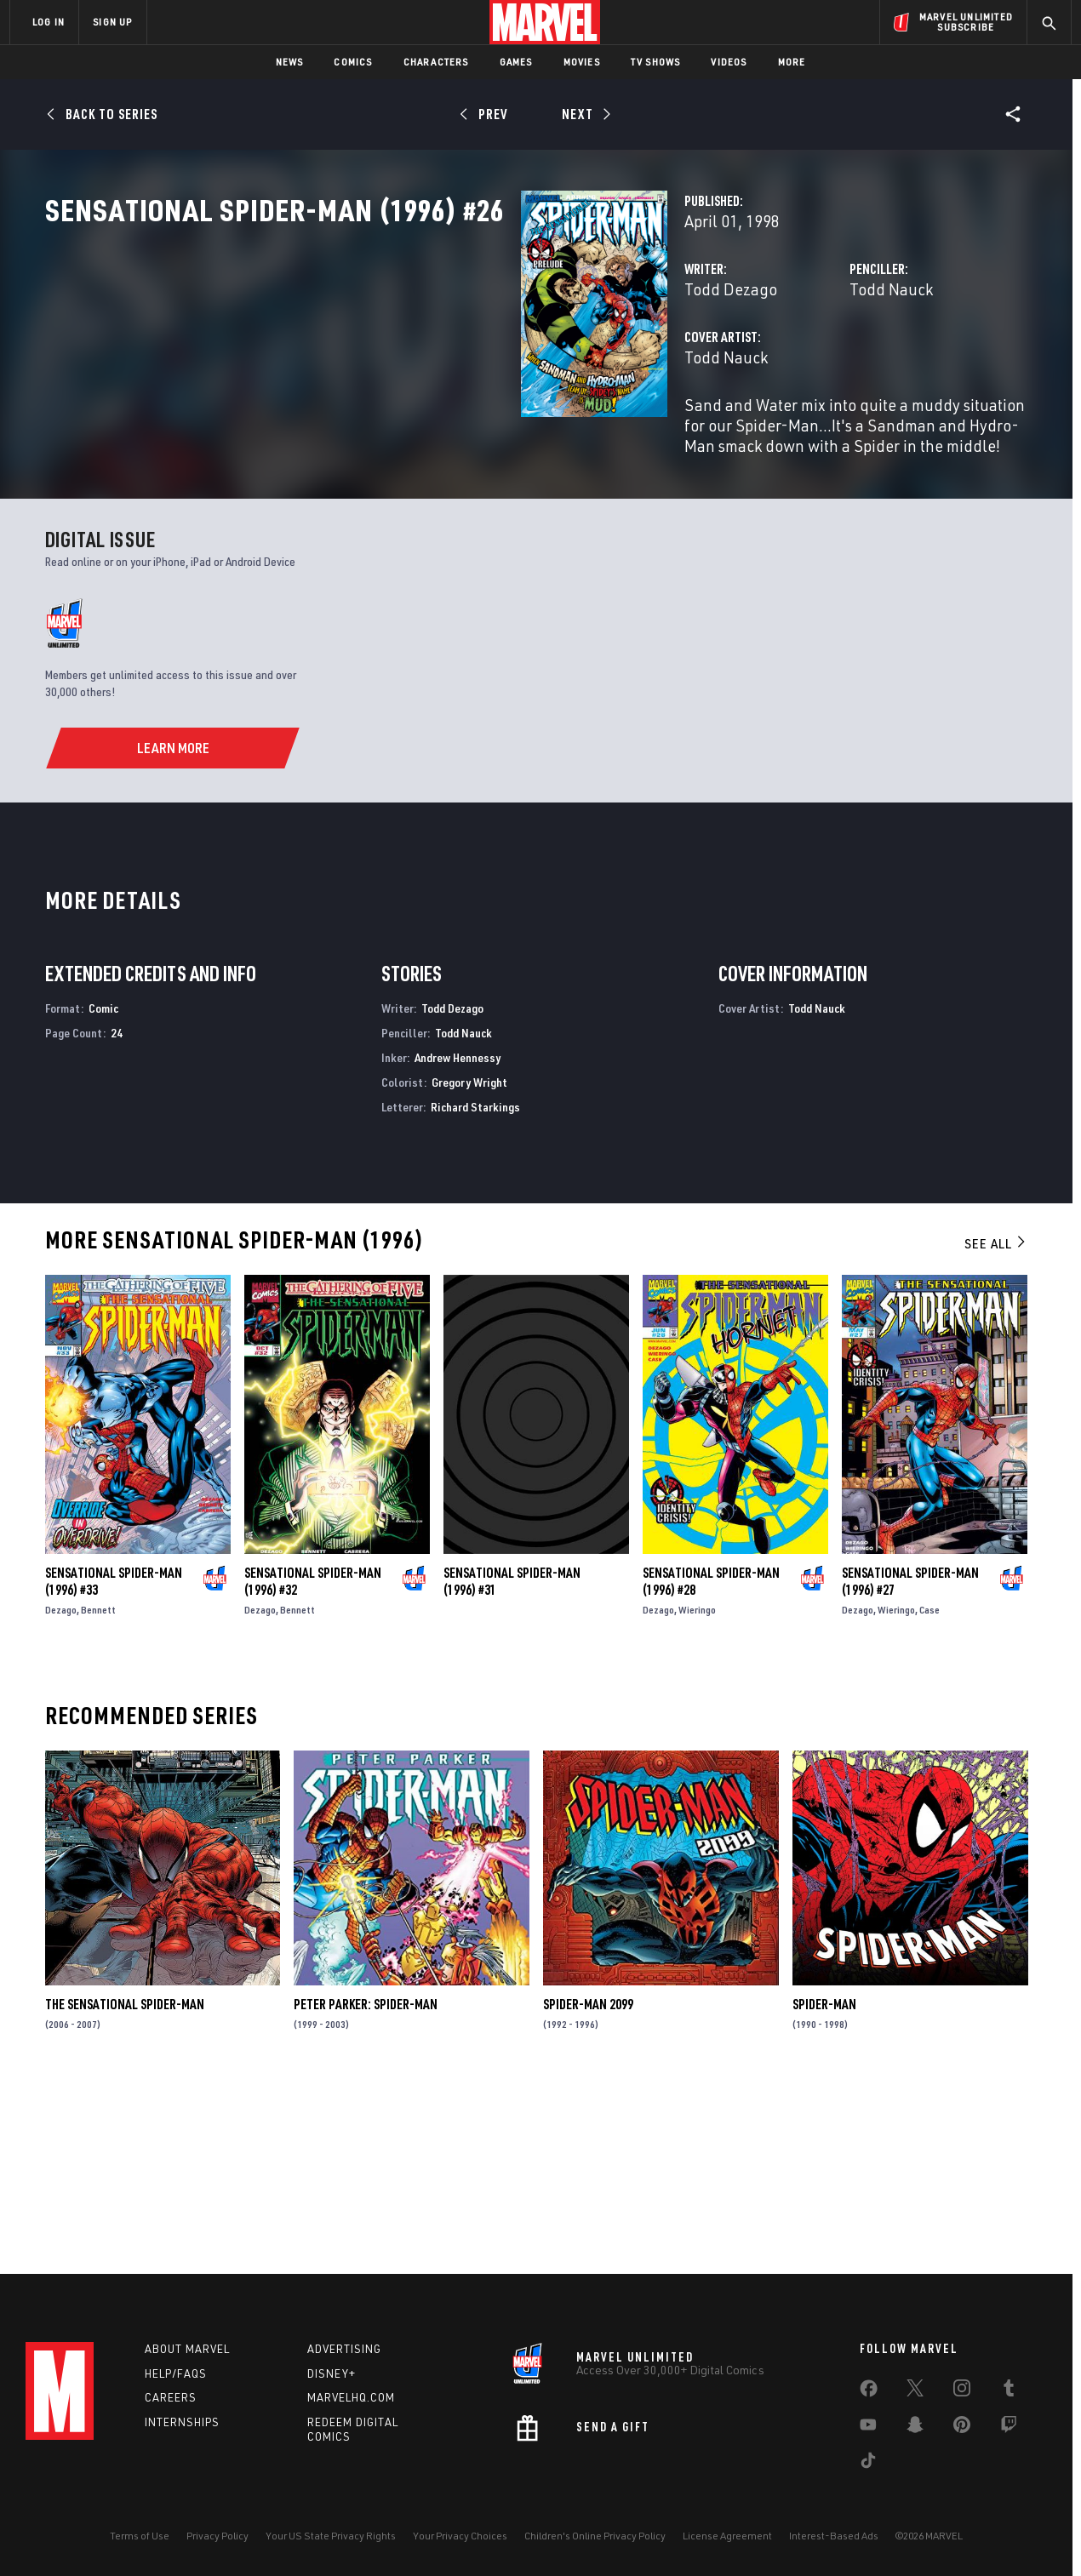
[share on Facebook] (869, 2392)
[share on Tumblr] (1008, 2391)
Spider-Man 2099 (588, 2184)
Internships (182, 2422)
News (290, 61)
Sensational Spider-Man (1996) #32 (312, 1762)
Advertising (344, 2349)
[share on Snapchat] (915, 2427)
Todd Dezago (398, 364)
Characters (436, 61)
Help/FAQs (176, 2373)
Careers (171, 2397)
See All (995, 1423)
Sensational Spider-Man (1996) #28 (711, 1762)
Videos (728, 61)
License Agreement (727, 2535)
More (792, 61)
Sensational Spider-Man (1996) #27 (910, 1762)
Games (516, 61)
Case (929, 1790)
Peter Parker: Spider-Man (366, 2184)
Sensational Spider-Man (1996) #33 (113, 1762)
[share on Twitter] (915, 2391)
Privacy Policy (217, 2535)
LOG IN (48, 21)
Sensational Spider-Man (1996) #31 (512, 1762)
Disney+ (331, 2373)
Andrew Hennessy (457, 1238)
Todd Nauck (724, 364)
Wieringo (697, 1790)
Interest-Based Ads (833, 2535)
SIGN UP (112, 21)
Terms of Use (139, 2535)
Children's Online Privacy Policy (595, 2535)
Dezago (61, 1790)
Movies (581, 61)
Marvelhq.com (351, 2397)
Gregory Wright (469, 1262)
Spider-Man (824, 2184)
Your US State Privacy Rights (331, 2535)
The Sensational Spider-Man (124, 2184)
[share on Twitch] (1008, 2427)
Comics (353, 61)
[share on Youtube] (868, 2427)
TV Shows (656, 61)
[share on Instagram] (961, 2391)
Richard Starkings (475, 1286)
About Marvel (187, 2349)
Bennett (98, 1790)
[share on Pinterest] (961, 2427)
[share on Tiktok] (868, 2463)
